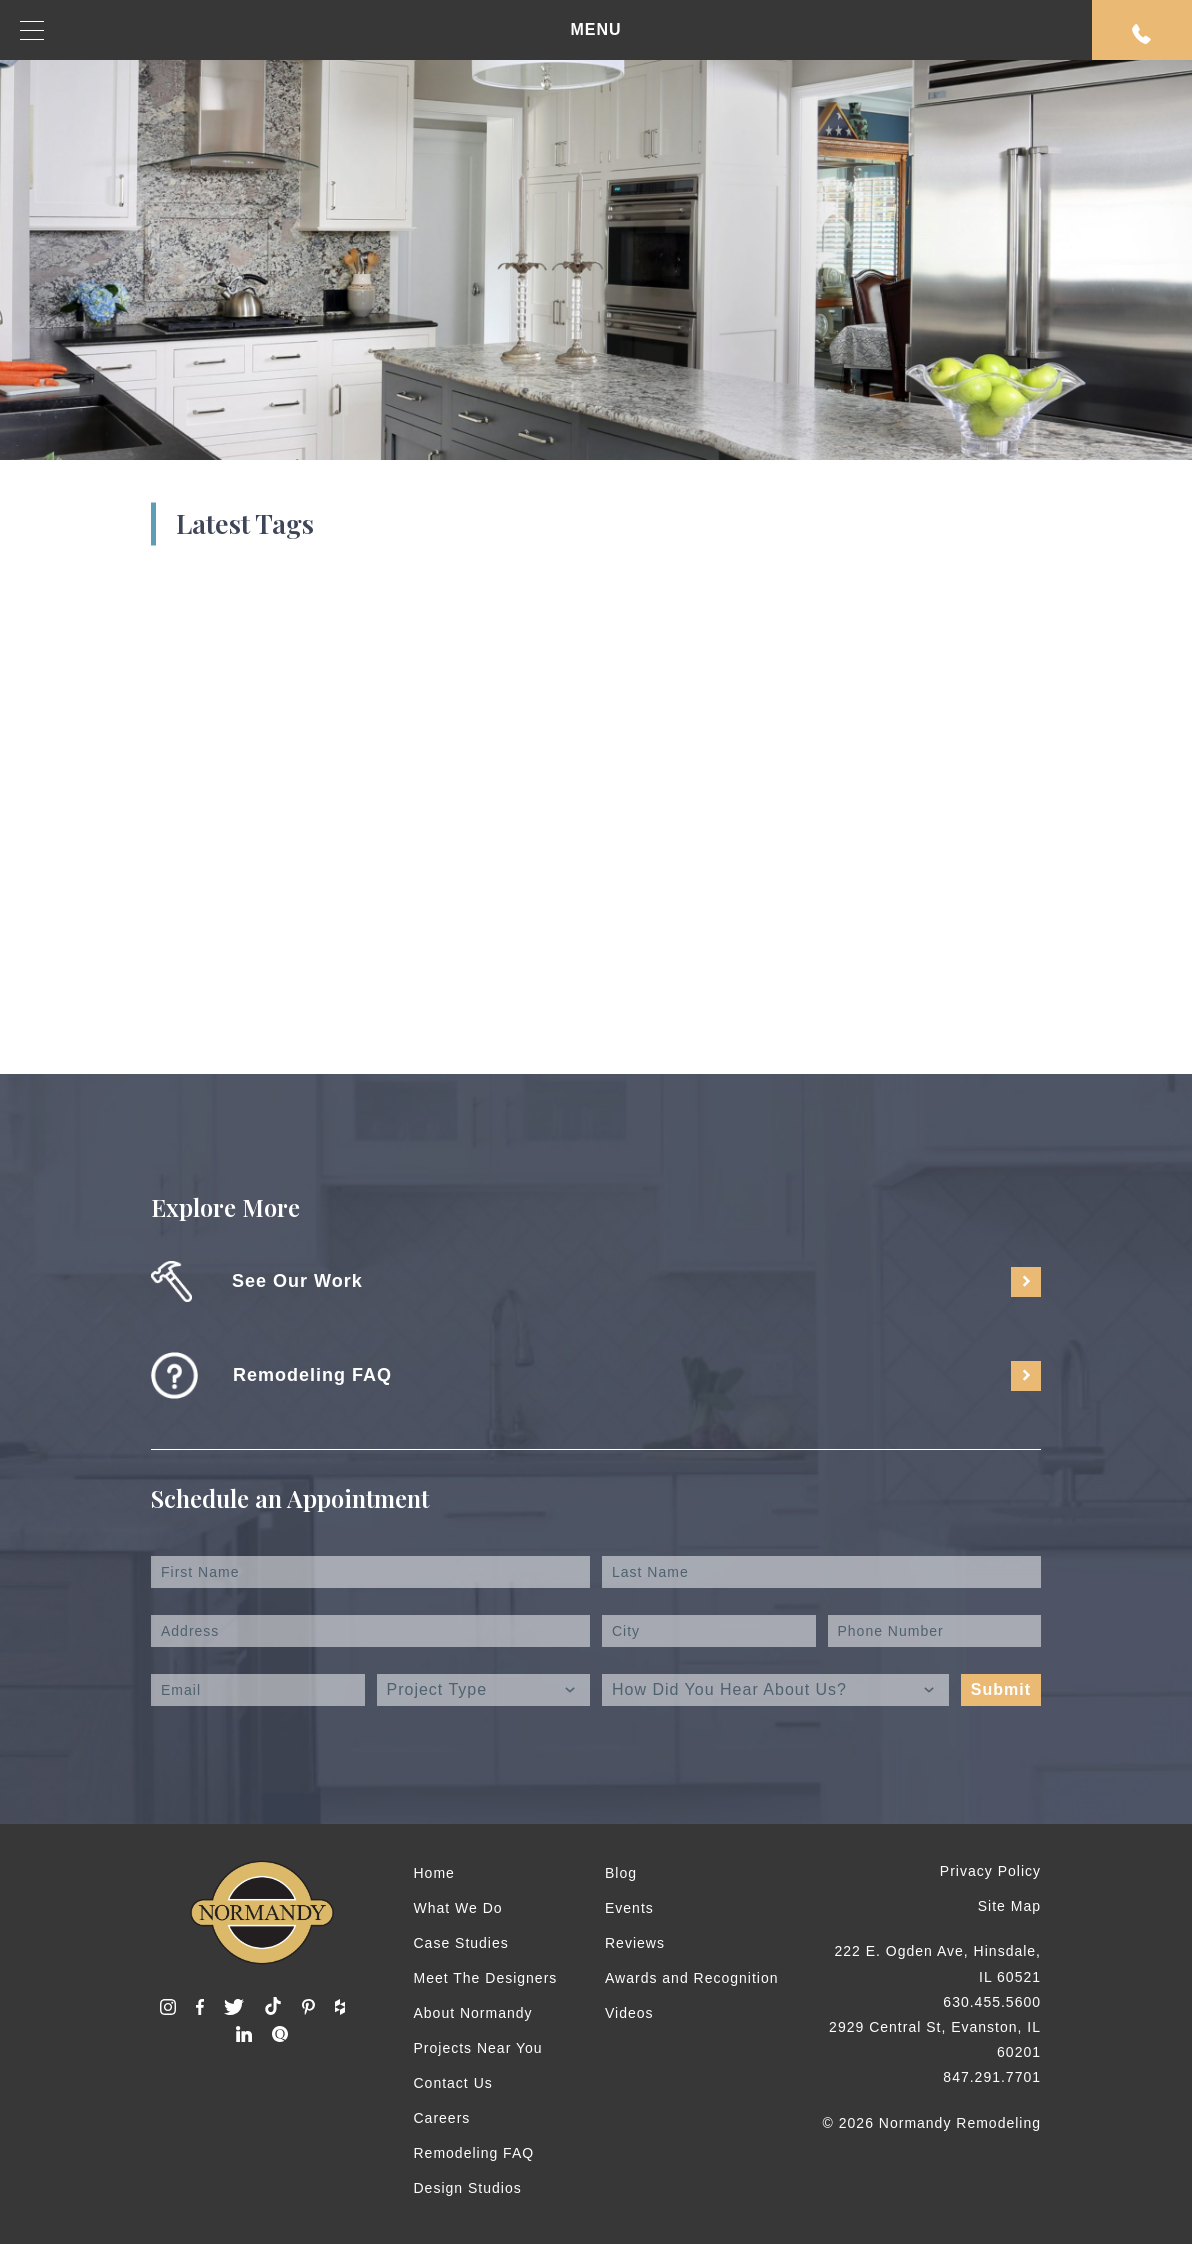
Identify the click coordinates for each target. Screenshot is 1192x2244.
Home (434, 1873)
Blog (621, 1873)
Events (629, 1908)
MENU (321, 30)
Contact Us (453, 2083)
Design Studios (468, 2188)
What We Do (458, 1908)
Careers (442, 2118)
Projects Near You (478, 2048)
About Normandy (473, 2013)
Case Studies (461, 1943)
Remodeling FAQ (474, 2153)
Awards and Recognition (692, 1978)
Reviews (635, 1943)
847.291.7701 (992, 2077)
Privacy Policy (990, 1871)
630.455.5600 (992, 2002)
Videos (629, 2013)
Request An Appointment (1142, 34)
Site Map (1009, 1906)
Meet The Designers (486, 1978)
